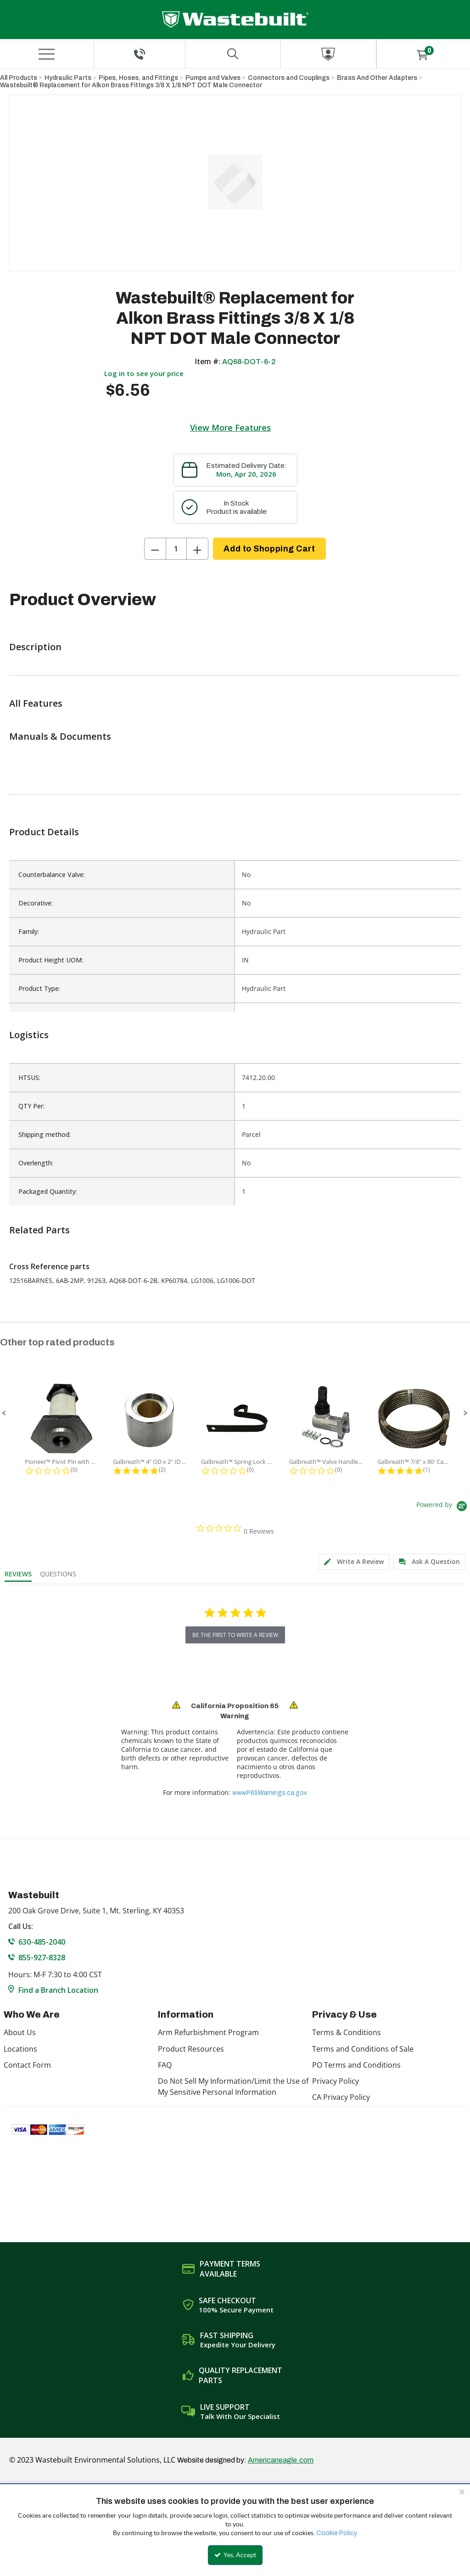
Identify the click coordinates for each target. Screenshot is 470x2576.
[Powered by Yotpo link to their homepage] (443, 1507)
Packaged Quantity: (47, 1191)
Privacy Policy (335, 2081)
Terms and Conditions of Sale (363, 2049)
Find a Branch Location (58, 1990)
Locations (20, 2049)
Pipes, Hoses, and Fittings (138, 77)
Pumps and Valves (213, 77)
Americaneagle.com (280, 2460)
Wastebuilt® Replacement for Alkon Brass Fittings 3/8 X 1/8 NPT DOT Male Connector (131, 85)
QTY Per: (31, 1106)
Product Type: (39, 988)
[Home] (235, 19)
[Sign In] (328, 53)
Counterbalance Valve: (51, 874)
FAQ (165, 2065)
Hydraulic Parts (68, 77)
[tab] (354, 1562)
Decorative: (35, 903)
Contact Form (27, 2065)
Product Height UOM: (50, 960)
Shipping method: (44, 1134)
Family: (28, 931)
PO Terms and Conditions (356, 2065)
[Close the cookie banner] (461, 2491)
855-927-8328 (41, 1957)
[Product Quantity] (176, 549)
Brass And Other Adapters (377, 77)
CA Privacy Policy (341, 2097)
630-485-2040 (41, 1942)
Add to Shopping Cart (269, 548)
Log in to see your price (144, 373)
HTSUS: (29, 1077)
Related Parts (39, 1230)
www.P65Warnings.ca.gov (269, 1792)
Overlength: (35, 1163)
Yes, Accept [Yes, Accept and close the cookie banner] (235, 2555)
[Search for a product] (232, 53)
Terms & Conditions (346, 2032)
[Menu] (46, 54)
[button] (4, 1413)
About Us (20, 2032)
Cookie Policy (336, 2533)
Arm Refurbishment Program (208, 2032)
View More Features (230, 427)
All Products (18, 77)
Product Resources (191, 2049)
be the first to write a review (235, 1635)
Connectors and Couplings (289, 77)
